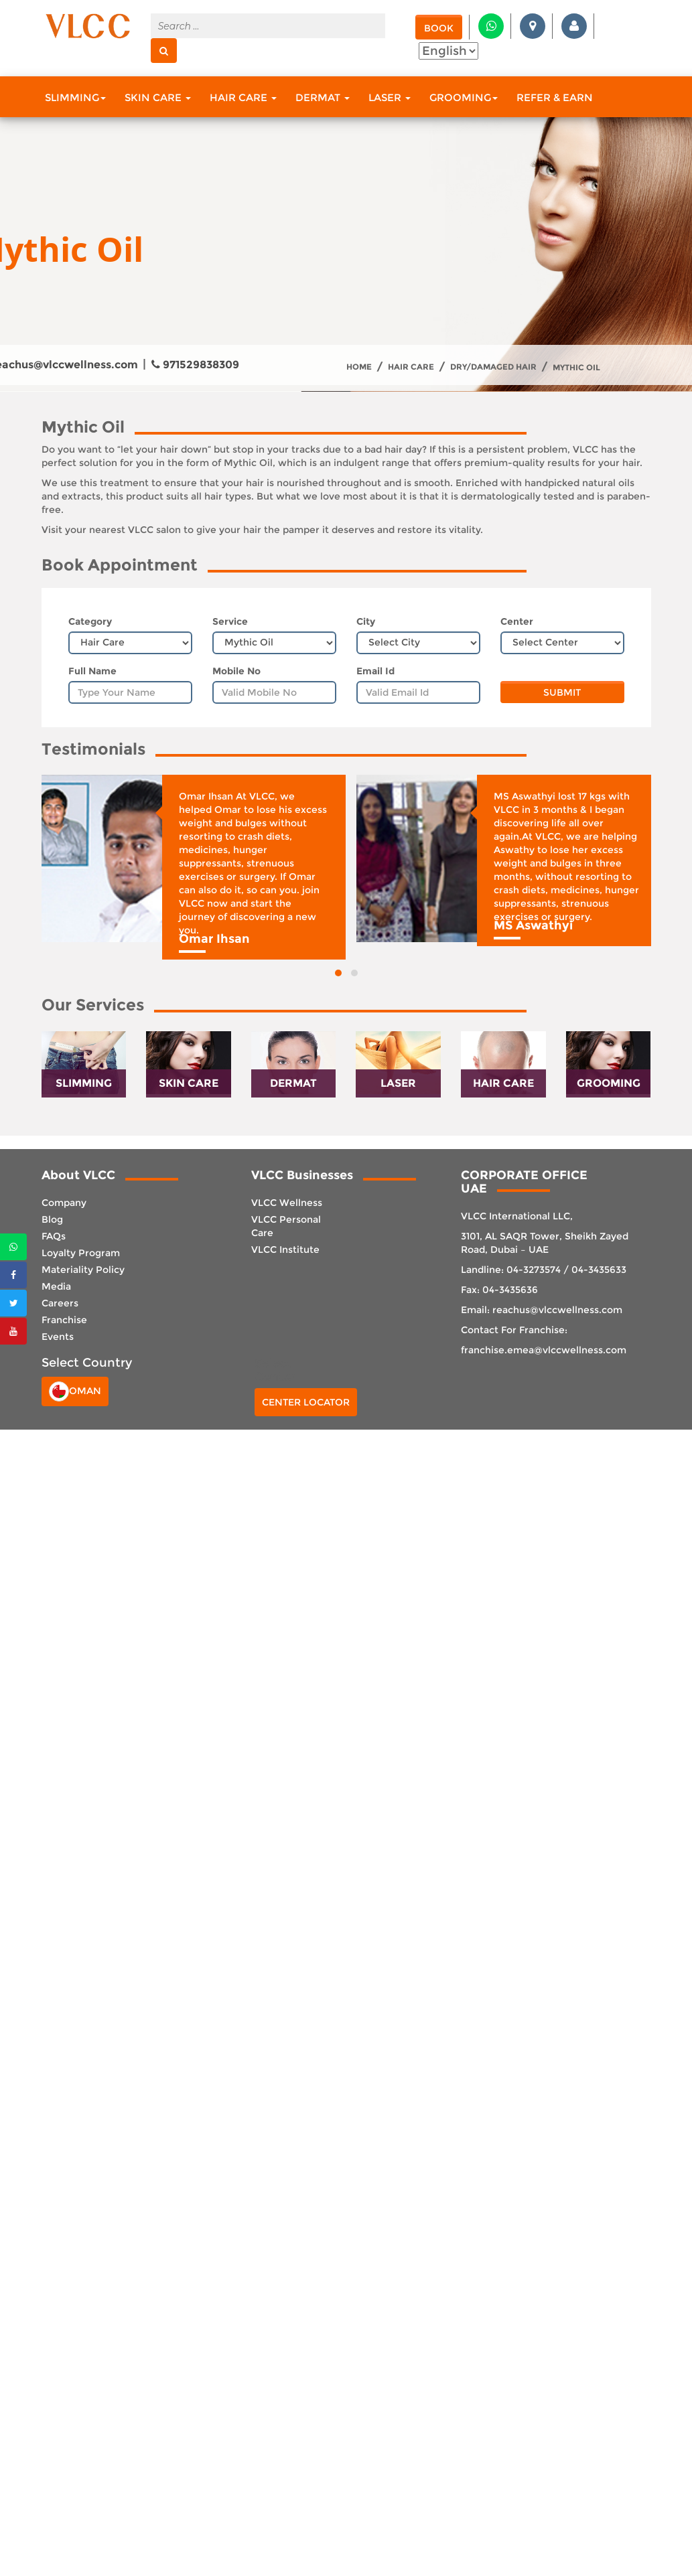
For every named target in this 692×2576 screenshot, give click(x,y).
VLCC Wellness (286, 1203)
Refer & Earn (554, 97)
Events (58, 1337)
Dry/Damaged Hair (493, 367)
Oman (75, 1391)
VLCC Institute (285, 1249)
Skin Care (158, 97)
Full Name (92, 671)
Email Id (375, 671)
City (365, 621)
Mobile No (236, 671)
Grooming (463, 97)
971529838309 (195, 364)
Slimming (75, 97)
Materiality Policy (83, 1270)
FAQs (54, 1236)
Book (439, 28)
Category (90, 621)
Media (56, 1286)
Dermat (322, 97)
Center (516, 621)
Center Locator (306, 1402)
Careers (60, 1303)
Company (64, 1203)
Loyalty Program (81, 1253)
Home (359, 367)
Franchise (64, 1320)
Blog (52, 1219)
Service (230, 621)
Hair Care (243, 97)
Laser (389, 97)
